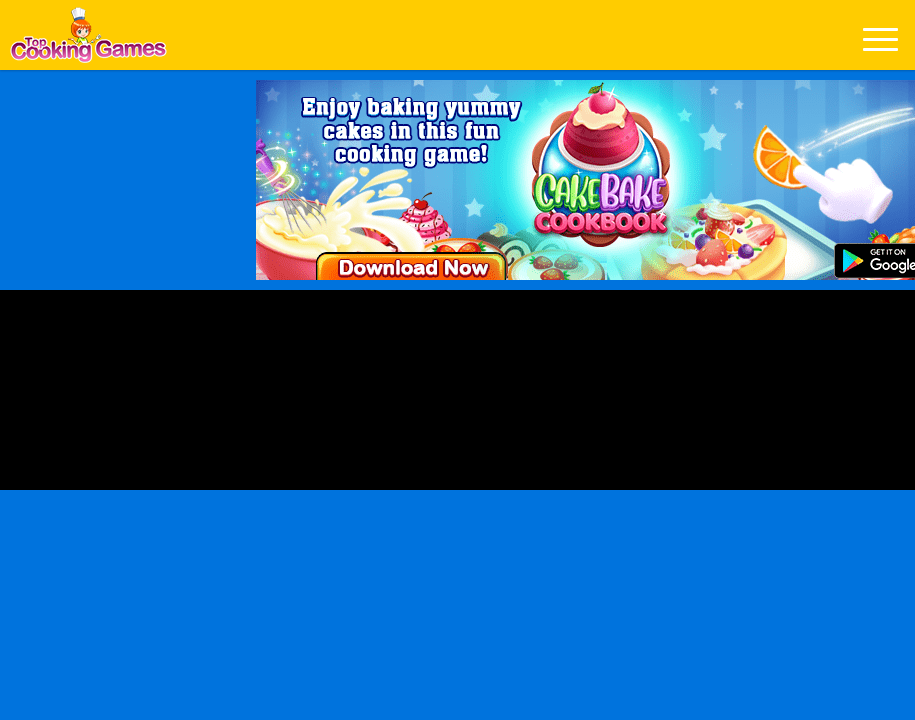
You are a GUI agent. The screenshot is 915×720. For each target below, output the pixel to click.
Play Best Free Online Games (88, 40)
